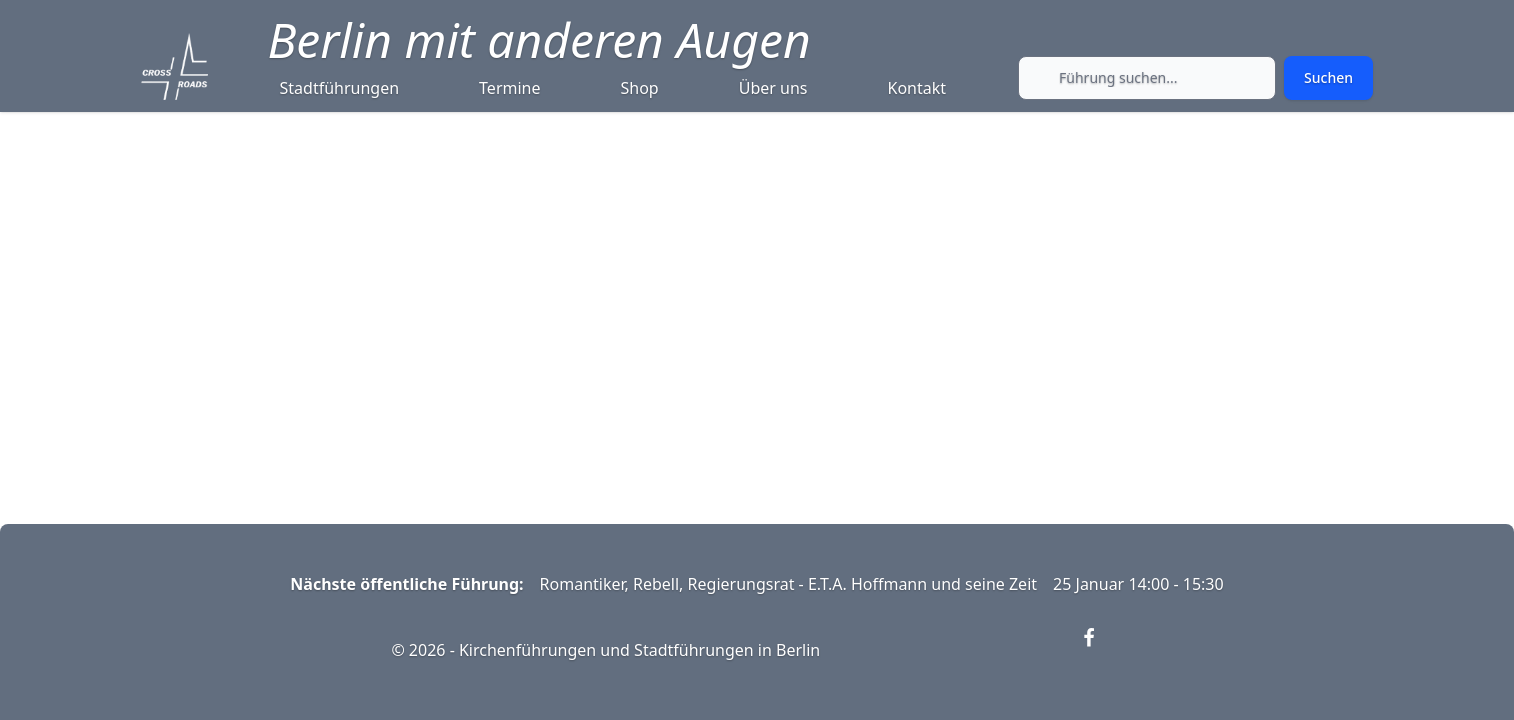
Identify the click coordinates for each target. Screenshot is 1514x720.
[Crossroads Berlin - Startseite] (174, 66)
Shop (640, 88)
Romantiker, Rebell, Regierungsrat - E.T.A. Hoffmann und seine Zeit (788, 584)
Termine (509, 88)
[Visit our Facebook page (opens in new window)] (1101, 650)
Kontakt (917, 88)
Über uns (773, 88)
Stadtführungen (340, 88)
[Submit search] (1328, 78)
